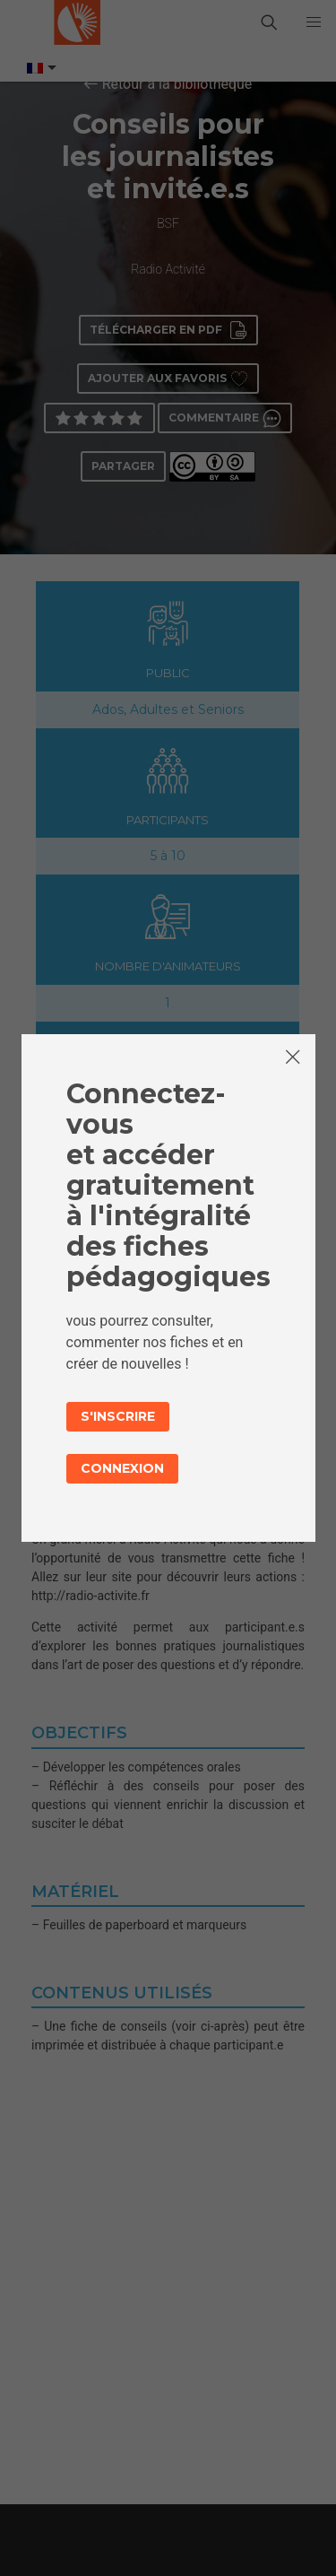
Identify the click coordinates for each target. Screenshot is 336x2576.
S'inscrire (118, 1416)
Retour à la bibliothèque (177, 83)
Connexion (122, 1468)
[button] (313, 22)
